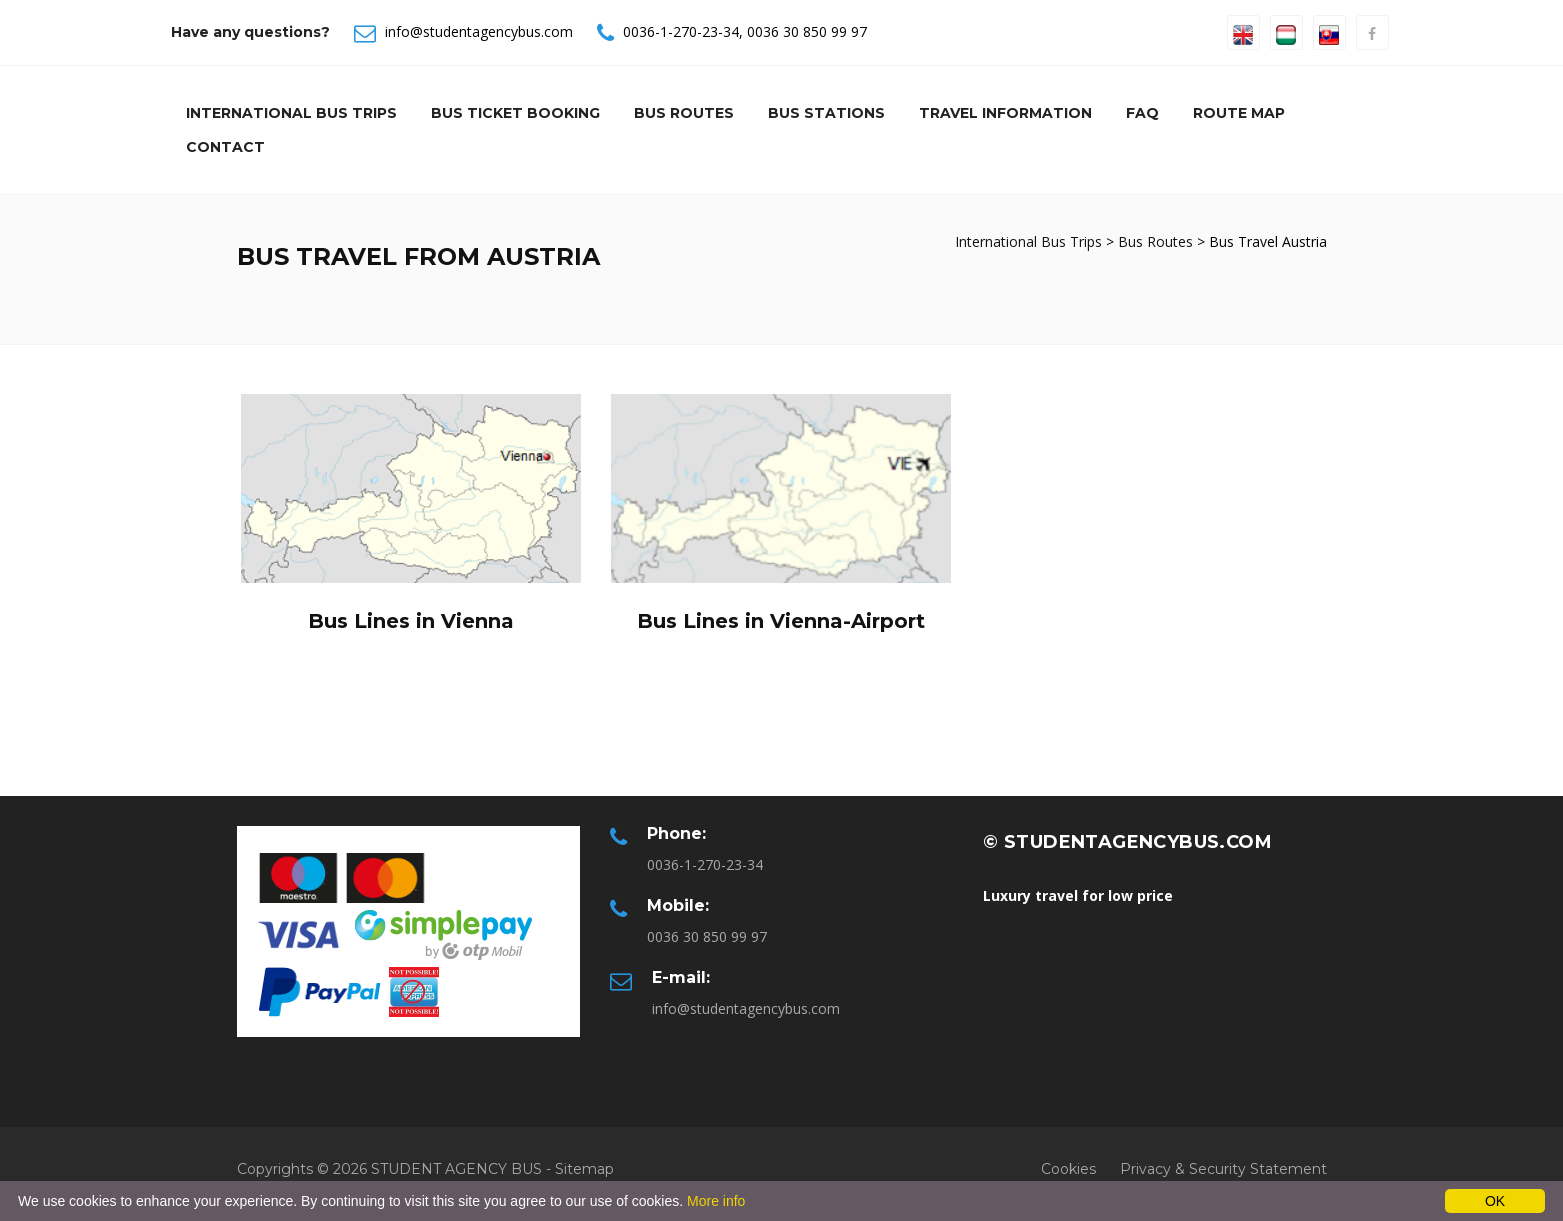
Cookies (1068, 1169)
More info (716, 1201)
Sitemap (584, 1169)
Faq (1142, 113)
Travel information (1005, 113)
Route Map (1239, 113)
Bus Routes (684, 113)
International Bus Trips (291, 113)
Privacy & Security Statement (1223, 1169)
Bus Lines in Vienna (411, 621)
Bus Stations (826, 113)
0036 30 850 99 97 (807, 31)
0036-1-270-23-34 (681, 31)
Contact (225, 147)
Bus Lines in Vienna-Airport (781, 621)
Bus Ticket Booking (515, 113)
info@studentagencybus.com (479, 31)
